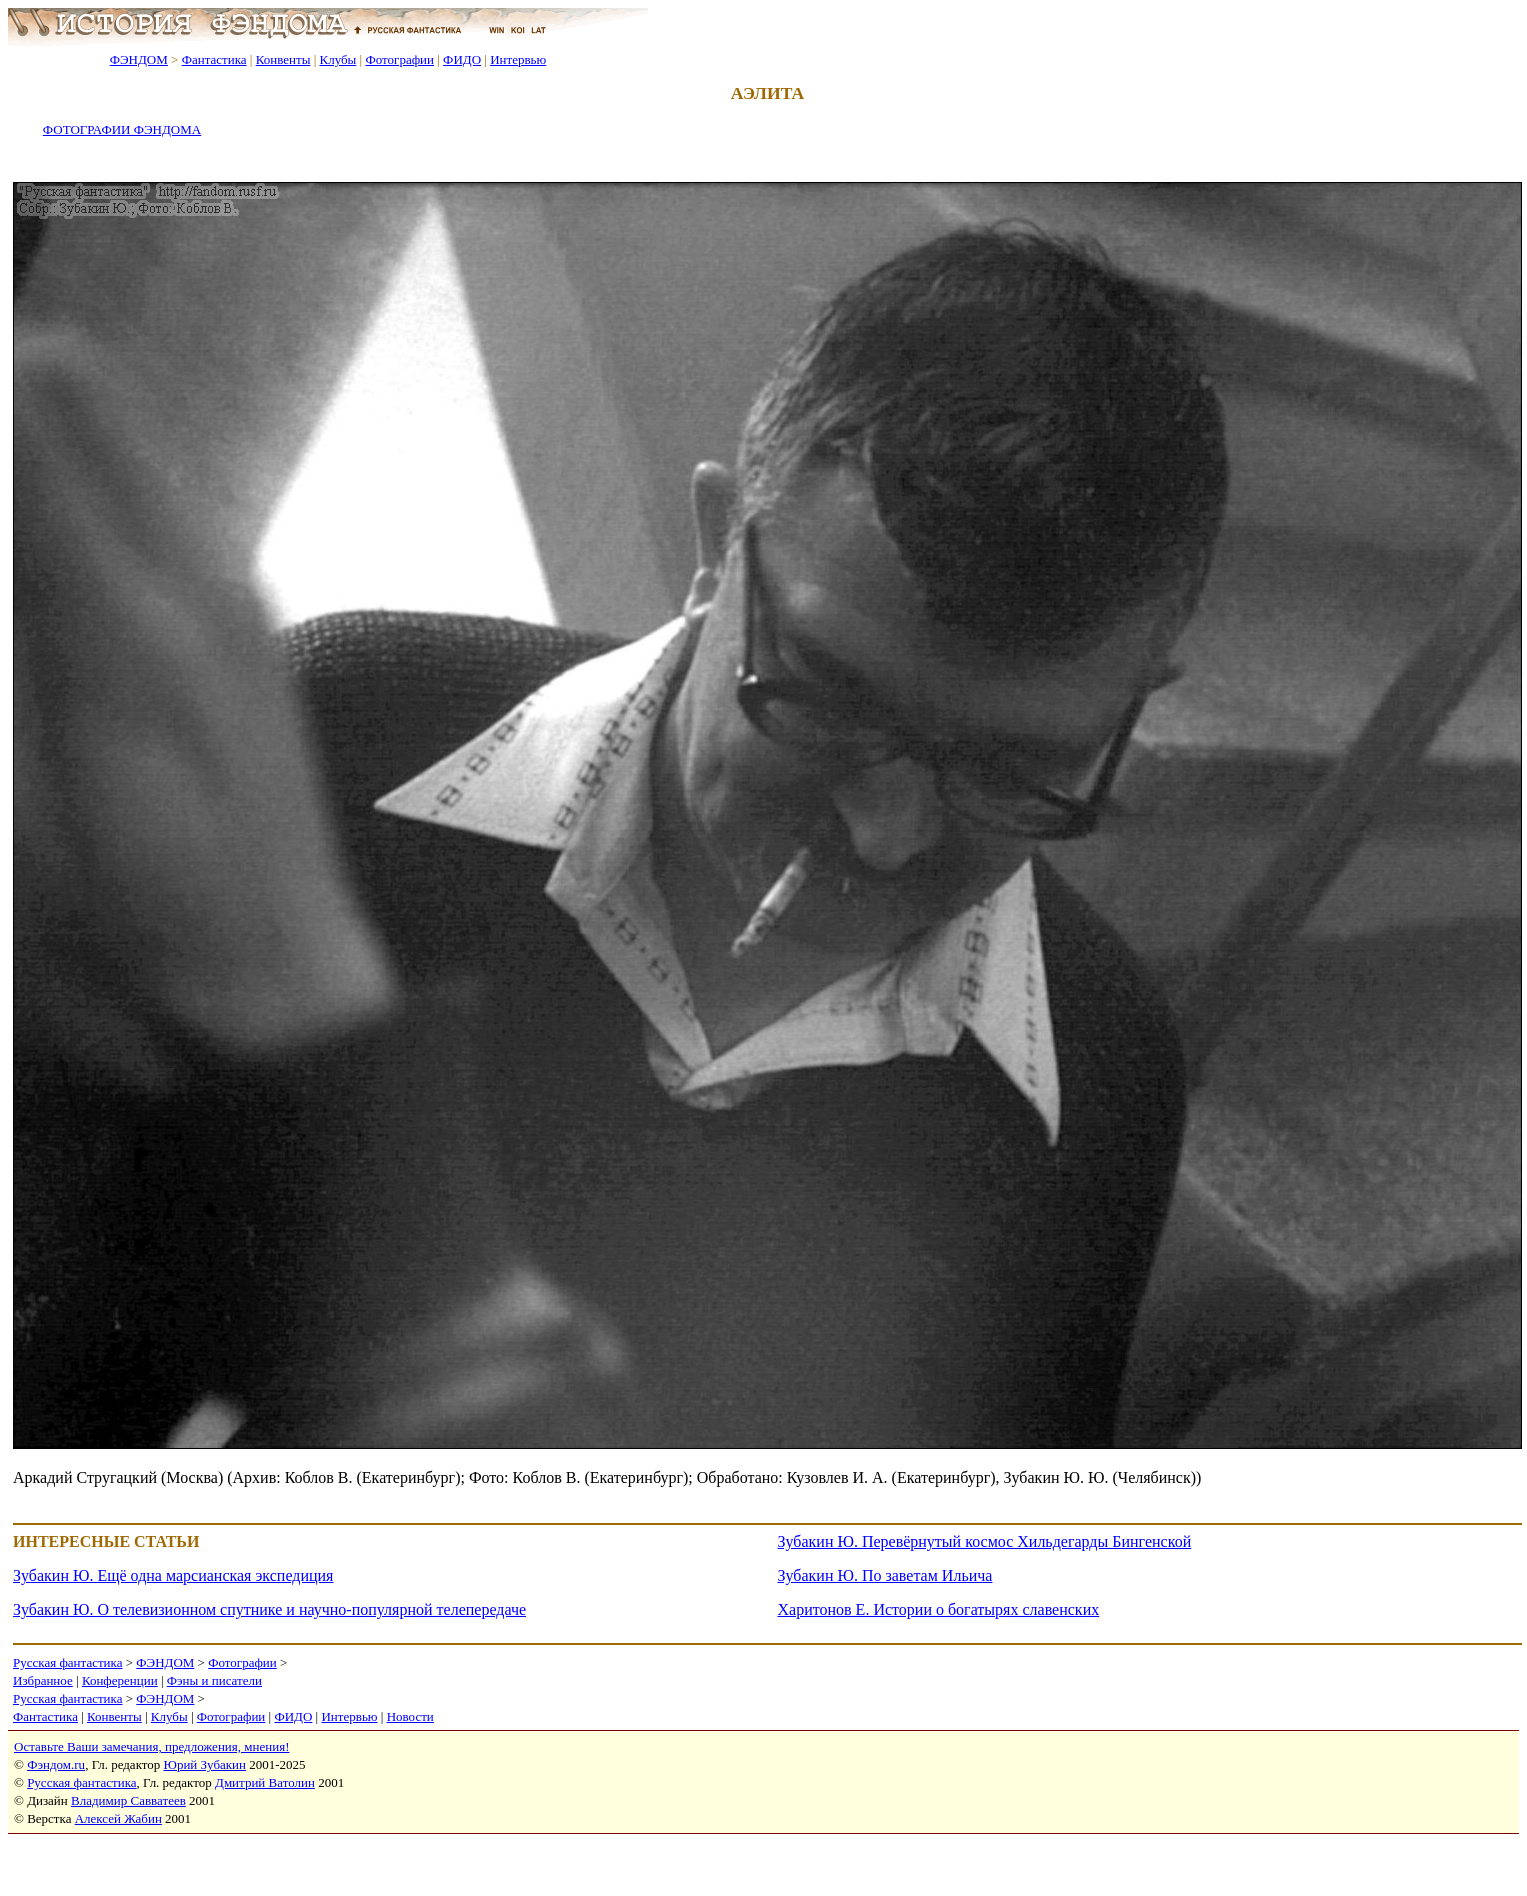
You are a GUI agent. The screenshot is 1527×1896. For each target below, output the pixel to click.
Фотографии (399, 59)
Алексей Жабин (118, 1818)
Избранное (43, 1680)
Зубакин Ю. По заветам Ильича (885, 1575)
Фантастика (214, 59)
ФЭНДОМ (139, 59)
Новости (410, 1716)
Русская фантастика (67, 1662)
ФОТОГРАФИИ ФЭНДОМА (122, 129)
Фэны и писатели (214, 1680)
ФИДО (462, 59)
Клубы (337, 59)
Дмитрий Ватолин (265, 1782)
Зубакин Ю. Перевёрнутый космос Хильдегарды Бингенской (985, 1541)
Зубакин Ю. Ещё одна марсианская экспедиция (173, 1575)
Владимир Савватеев (128, 1800)
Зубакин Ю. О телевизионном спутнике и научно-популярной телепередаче (269, 1609)
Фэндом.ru (56, 1764)
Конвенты (283, 59)
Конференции (120, 1680)
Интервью (518, 59)
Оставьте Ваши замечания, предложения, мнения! (151, 1746)
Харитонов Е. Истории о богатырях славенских (939, 1609)
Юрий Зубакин (205, 1764)
